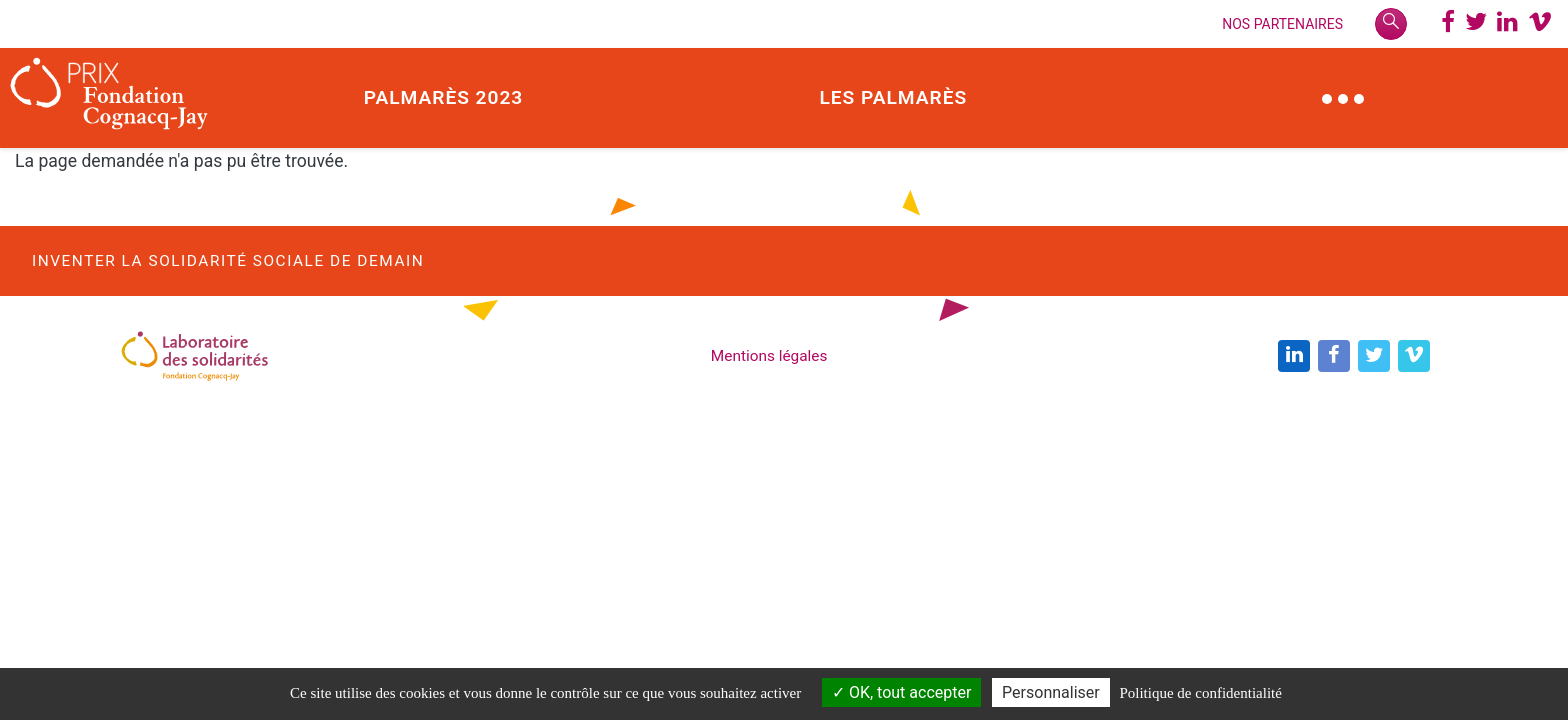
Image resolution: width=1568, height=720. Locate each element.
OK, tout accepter (901, 692)
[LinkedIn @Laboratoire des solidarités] (1507, 24)
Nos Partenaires (1282, 24)
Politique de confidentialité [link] (1200, 693)
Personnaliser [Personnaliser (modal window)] (1051, 692)
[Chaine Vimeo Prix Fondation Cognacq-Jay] (1540, 24)
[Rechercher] (1391, 24)
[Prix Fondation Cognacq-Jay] (109, 98)
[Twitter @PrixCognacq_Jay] (1476, 24)
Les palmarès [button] (893, 97)
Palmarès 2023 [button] (444, 97)
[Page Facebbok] (1448, 24)
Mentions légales (769, 356)
